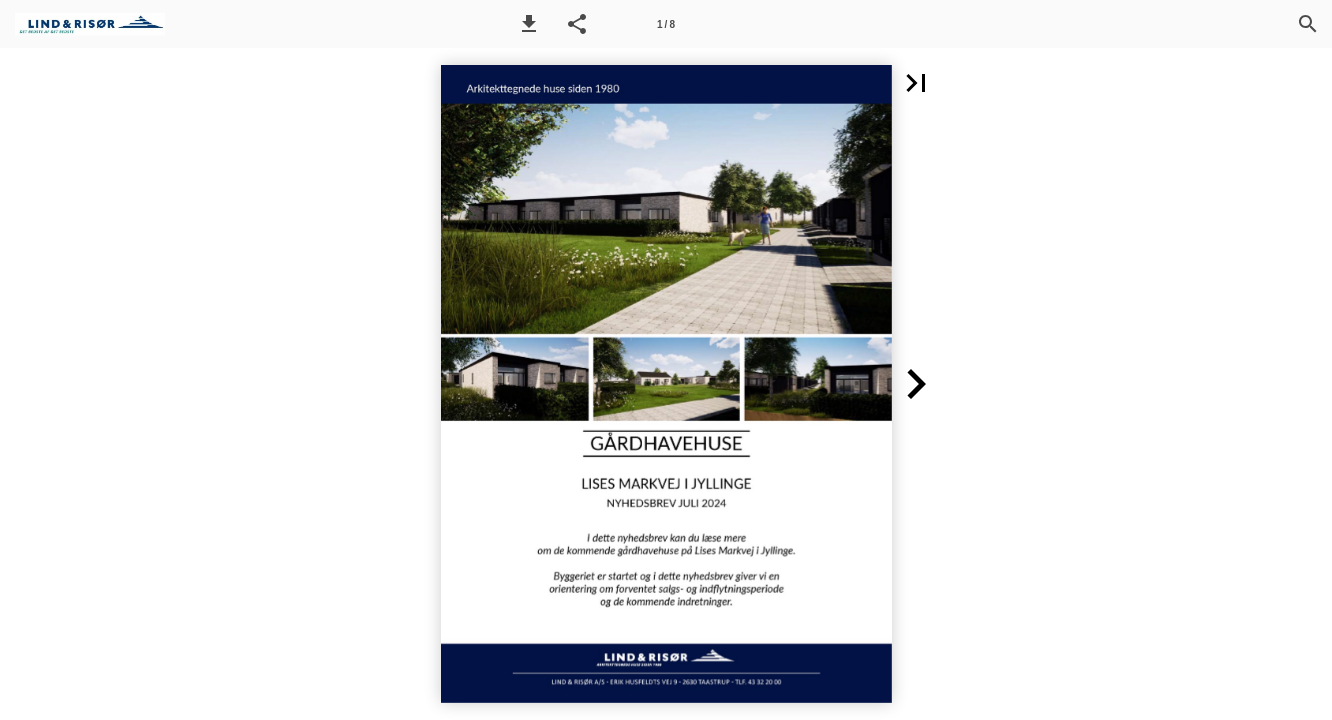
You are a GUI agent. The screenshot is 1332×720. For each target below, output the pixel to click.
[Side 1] (666, 24)
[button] (529, 24)
